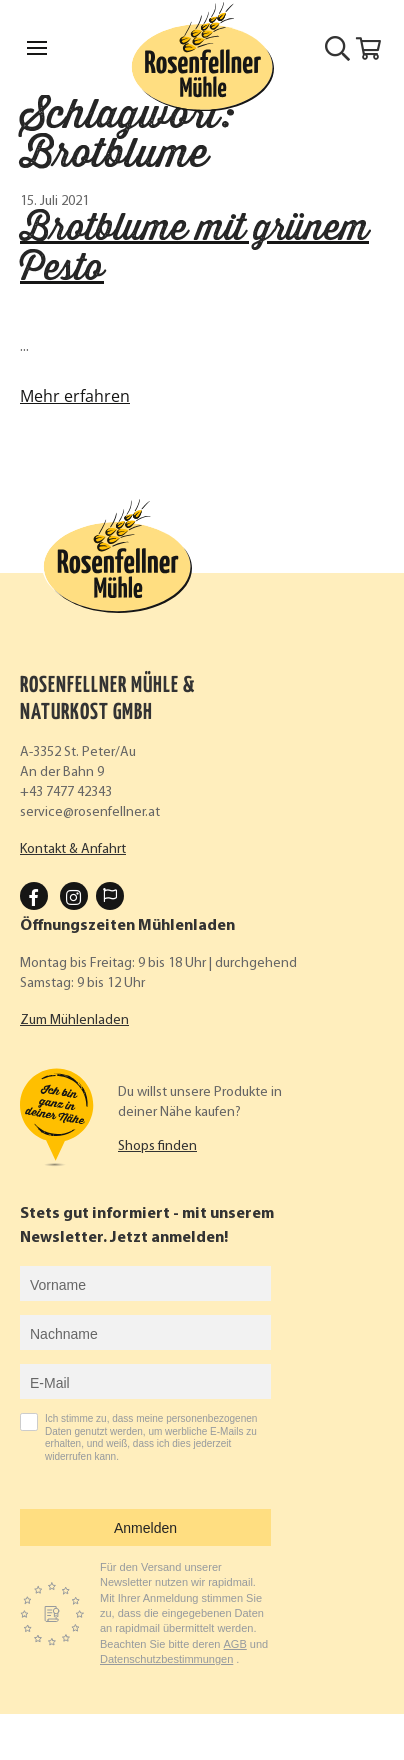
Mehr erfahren (75, 396)
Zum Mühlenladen (74, 1020)
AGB (235, 1644)
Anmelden (145, 1528)
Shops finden (157, 1146)
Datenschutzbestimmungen (166, 1659)
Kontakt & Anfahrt (73, 849)
